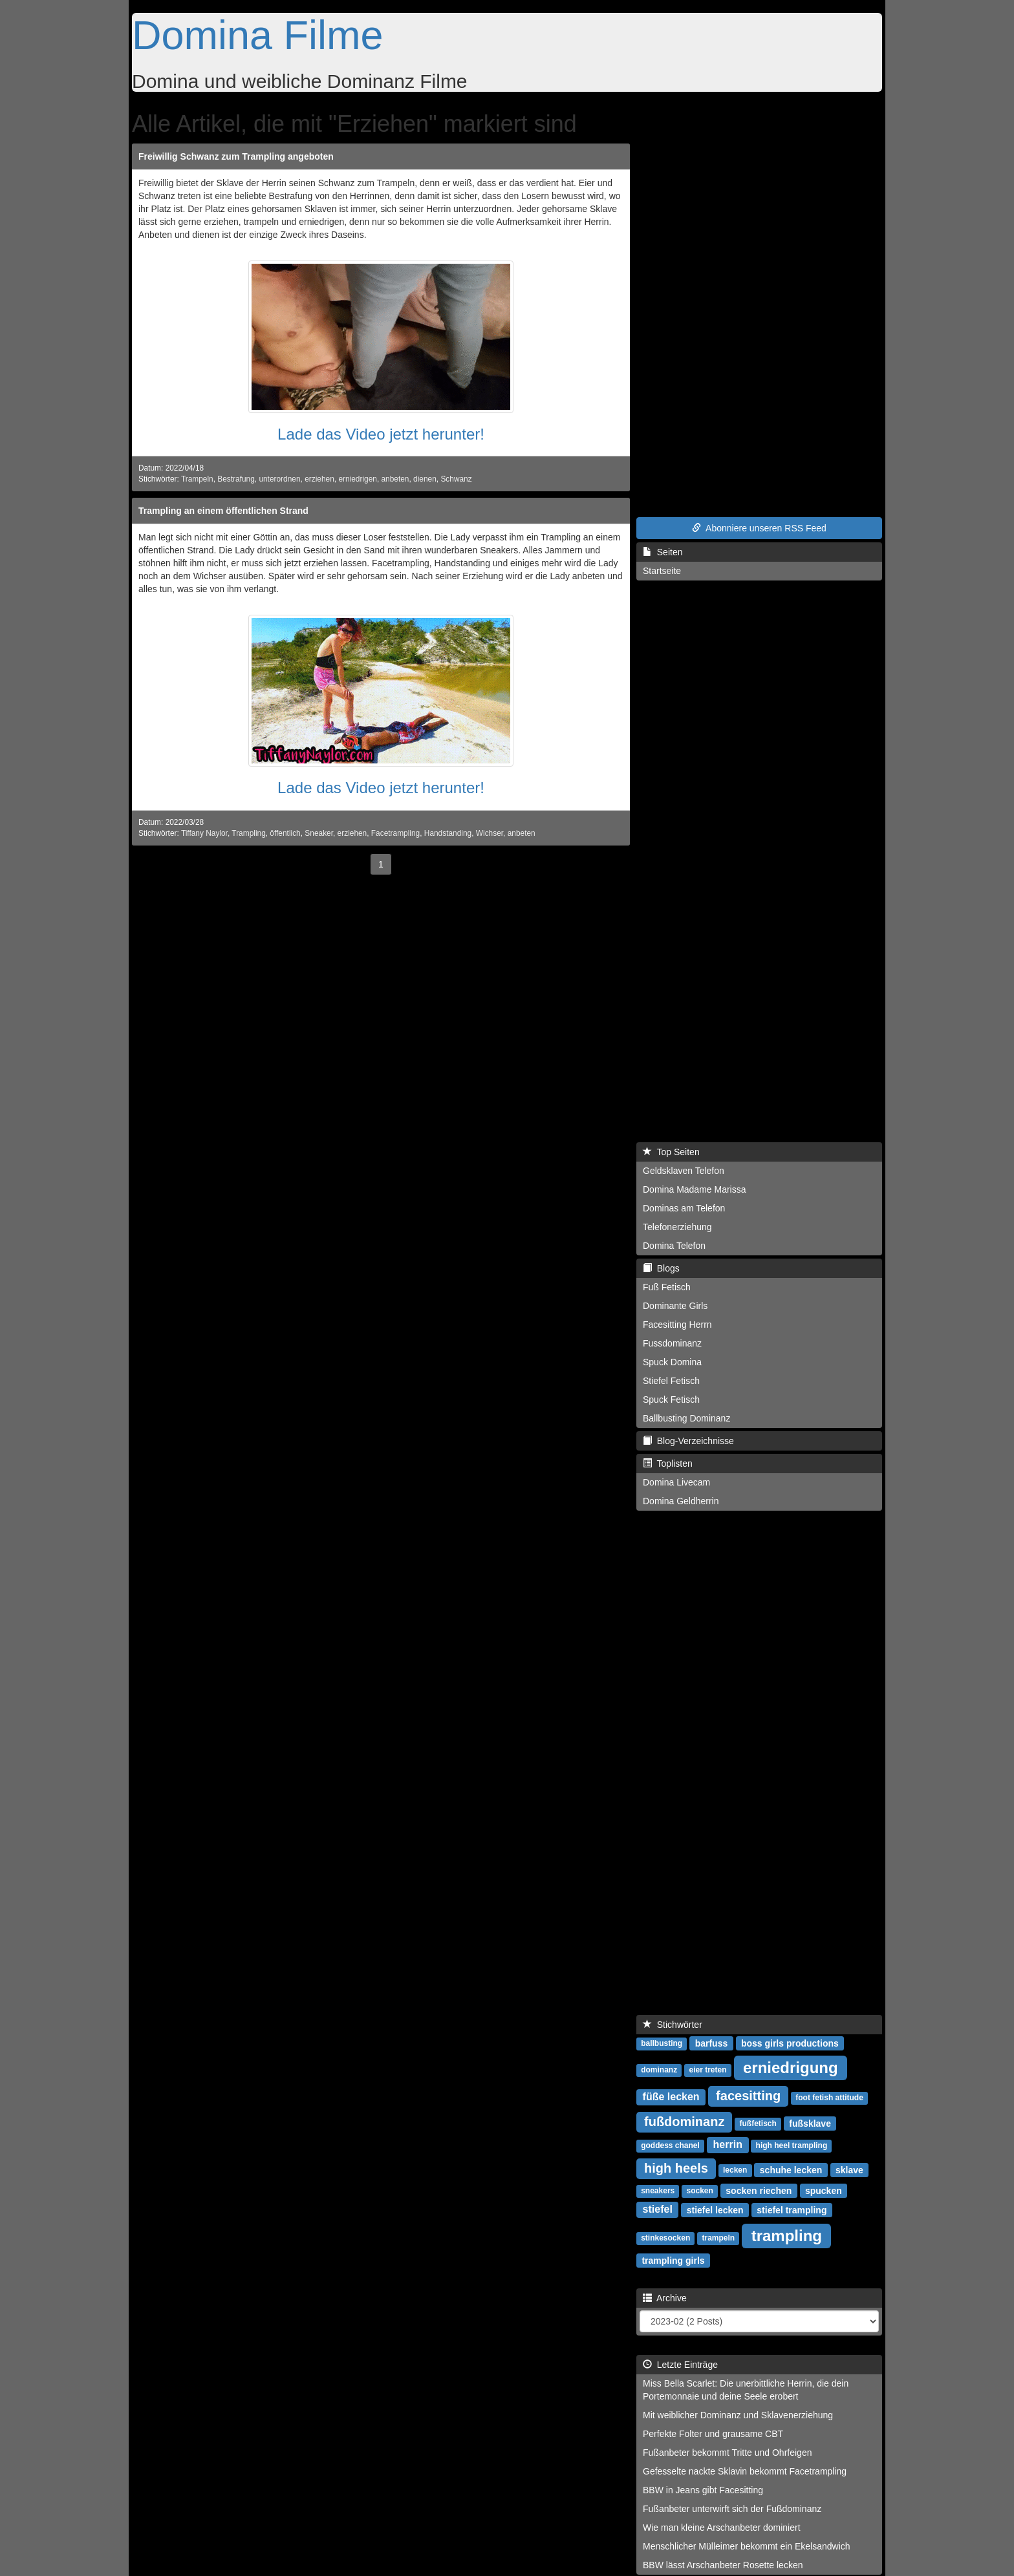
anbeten (395, 479)
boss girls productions (790, 2043)
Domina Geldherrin (681, 1501)
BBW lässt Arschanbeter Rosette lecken (723, 2565)
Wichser (489, 833)
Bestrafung (236, 479)
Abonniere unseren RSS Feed (759, 528)
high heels (676, 2168)
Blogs (661, 1268)
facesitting (748, 2096)
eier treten (707, 2069)
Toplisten (668, 1463)
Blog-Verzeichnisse (688, 1441)
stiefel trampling (791, 2209)
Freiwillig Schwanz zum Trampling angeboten (236, 156)
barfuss (711, 2043)
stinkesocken (665, 2237)
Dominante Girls (675, 1306)
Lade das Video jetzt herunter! (380, 434)
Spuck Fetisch (671, 1399)
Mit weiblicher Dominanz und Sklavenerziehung (738, 2415)
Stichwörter (672, 2024)
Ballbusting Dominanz (686, 1418)
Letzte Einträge (680, 2364)
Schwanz (455, 479)
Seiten (662, 552)
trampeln (718, 2237)
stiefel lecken (715, 2209)
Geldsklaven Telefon (683, 1171)
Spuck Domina (672, 1362)
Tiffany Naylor (204, 833)
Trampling (248, 833)
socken (700, 2190)
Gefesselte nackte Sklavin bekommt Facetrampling (745, 2471)
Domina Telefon (674, 1245)
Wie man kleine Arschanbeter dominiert (722, 2527)
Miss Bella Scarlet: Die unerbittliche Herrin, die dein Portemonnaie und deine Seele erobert (745, 2389)
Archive (665, 2298)
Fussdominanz (672, 1343)
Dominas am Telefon (684, 1208)
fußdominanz (684, 2121)
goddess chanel (670, 2145)
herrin (727, 2144)
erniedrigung (790, 2067)
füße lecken (671, 2096)
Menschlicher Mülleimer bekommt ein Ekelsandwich (746, 2546)
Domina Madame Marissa (694, 1189)
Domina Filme (257, 35)
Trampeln (197, 479)
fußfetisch (758, 2123)
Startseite (662, 571)
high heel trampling (792, 2145)
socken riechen (759, 2190)
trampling (786, 2235)
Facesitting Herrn (677, 1324)
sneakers (657, 2190)
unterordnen (279, 479)
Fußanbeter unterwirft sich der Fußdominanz (732, 2509)
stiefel (658, 2209)
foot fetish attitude (829, 2097)
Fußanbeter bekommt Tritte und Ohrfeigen (727, 2452)
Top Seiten (671, 1152)
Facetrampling (395, 833)
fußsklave (810, 2123)
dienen (425, 479)
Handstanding (447, 833)
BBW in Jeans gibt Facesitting (703, 2490)
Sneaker (319, 833)
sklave (849, 2169)
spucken (823, 2190)
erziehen (319, 479)
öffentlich (285, 833)
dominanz (659, 2069)
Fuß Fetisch (667, 1287)
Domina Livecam (676, 1482)
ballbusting (661, 2043)
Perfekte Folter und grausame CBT (713, 2434)
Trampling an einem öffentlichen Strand (223, 511)
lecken (735, 2170)
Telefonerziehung (677, 1227)
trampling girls (673, 2260)
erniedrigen (357, 479)
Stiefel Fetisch (671, 1381)
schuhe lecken (791, 2169)
